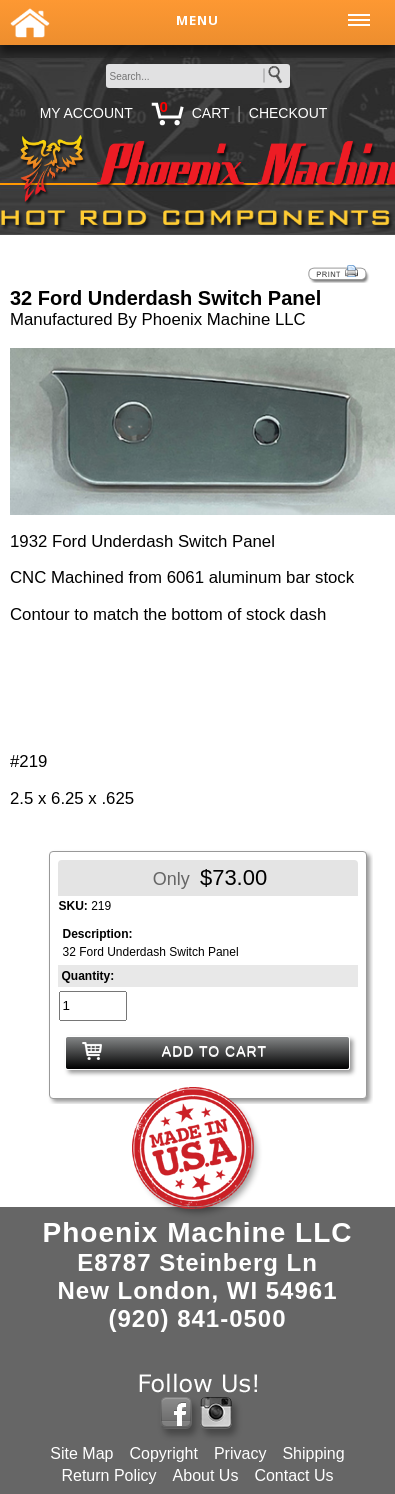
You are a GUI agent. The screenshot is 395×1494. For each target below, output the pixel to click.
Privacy (240, 1453)
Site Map (81, 1453)
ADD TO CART (214, 1051)
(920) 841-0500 (197, 1318)
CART (211, 113)
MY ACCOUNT (86, 113)
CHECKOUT (288, 113)
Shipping (313, 1453)
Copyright (163, 1453)
